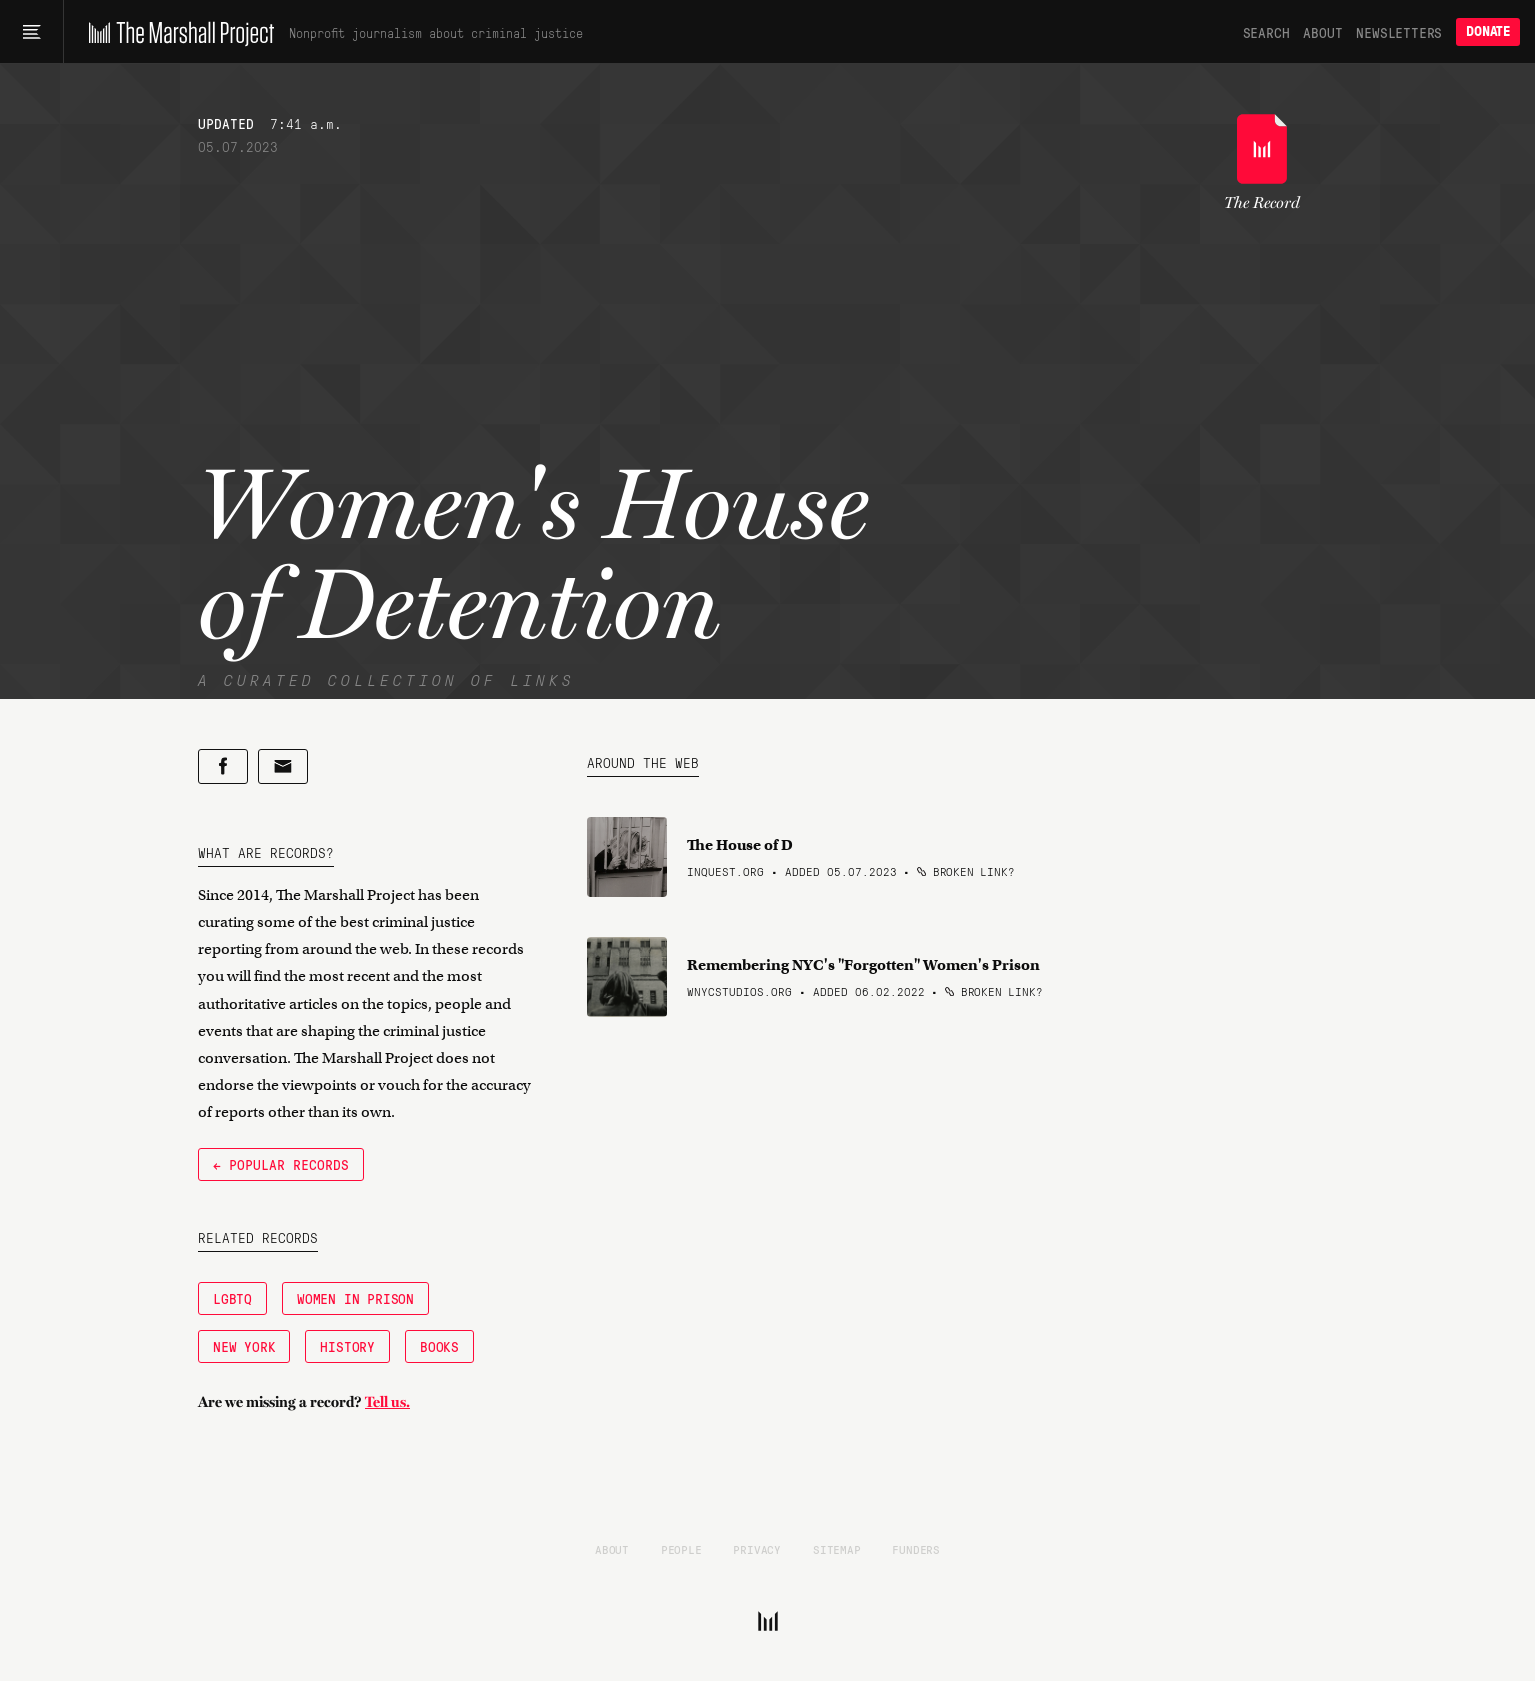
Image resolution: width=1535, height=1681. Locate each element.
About (1322, 32)
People (681, 1549)
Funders (916, 1549)
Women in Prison (355, 1298)
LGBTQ (232, 1298)
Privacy (757, 1549)
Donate (1488, 31)
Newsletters (1399, 32)
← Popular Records (281, 1164)
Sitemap (837, 1549)
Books (439, 1346)
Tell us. (387, 1402)
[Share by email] (283, 766)
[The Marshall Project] (176, 32)
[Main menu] (31, 32)
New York (244, 1346)
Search (1266, 32)
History (347, 1346)
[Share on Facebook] (223, 766)
